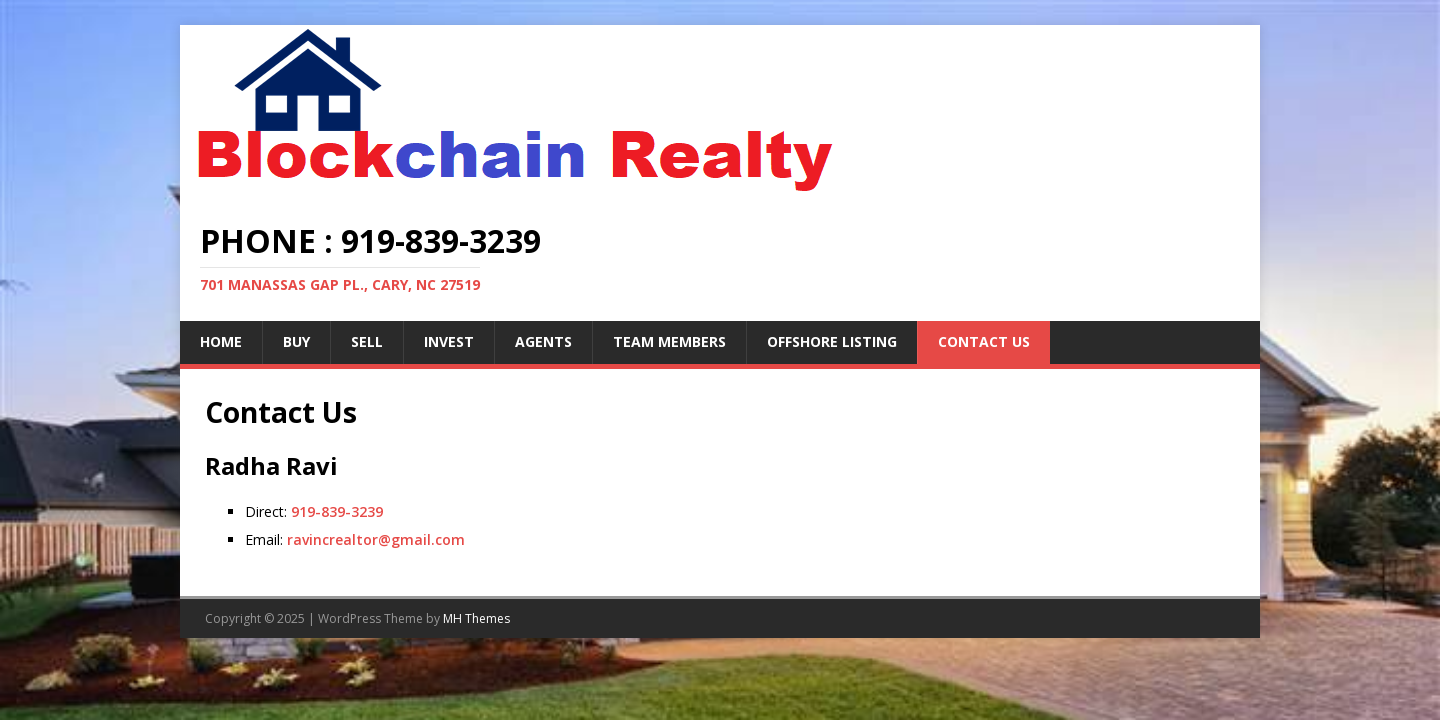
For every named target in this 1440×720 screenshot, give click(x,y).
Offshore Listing (832, 341)
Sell (367, 341)
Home (221, 341)
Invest (449, 341)
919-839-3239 (337, 511)
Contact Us (984, 341)
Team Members (669, 341)
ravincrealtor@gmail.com (376, 539)
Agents (543, 341)
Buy (296, 341)
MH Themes (476, 618)
